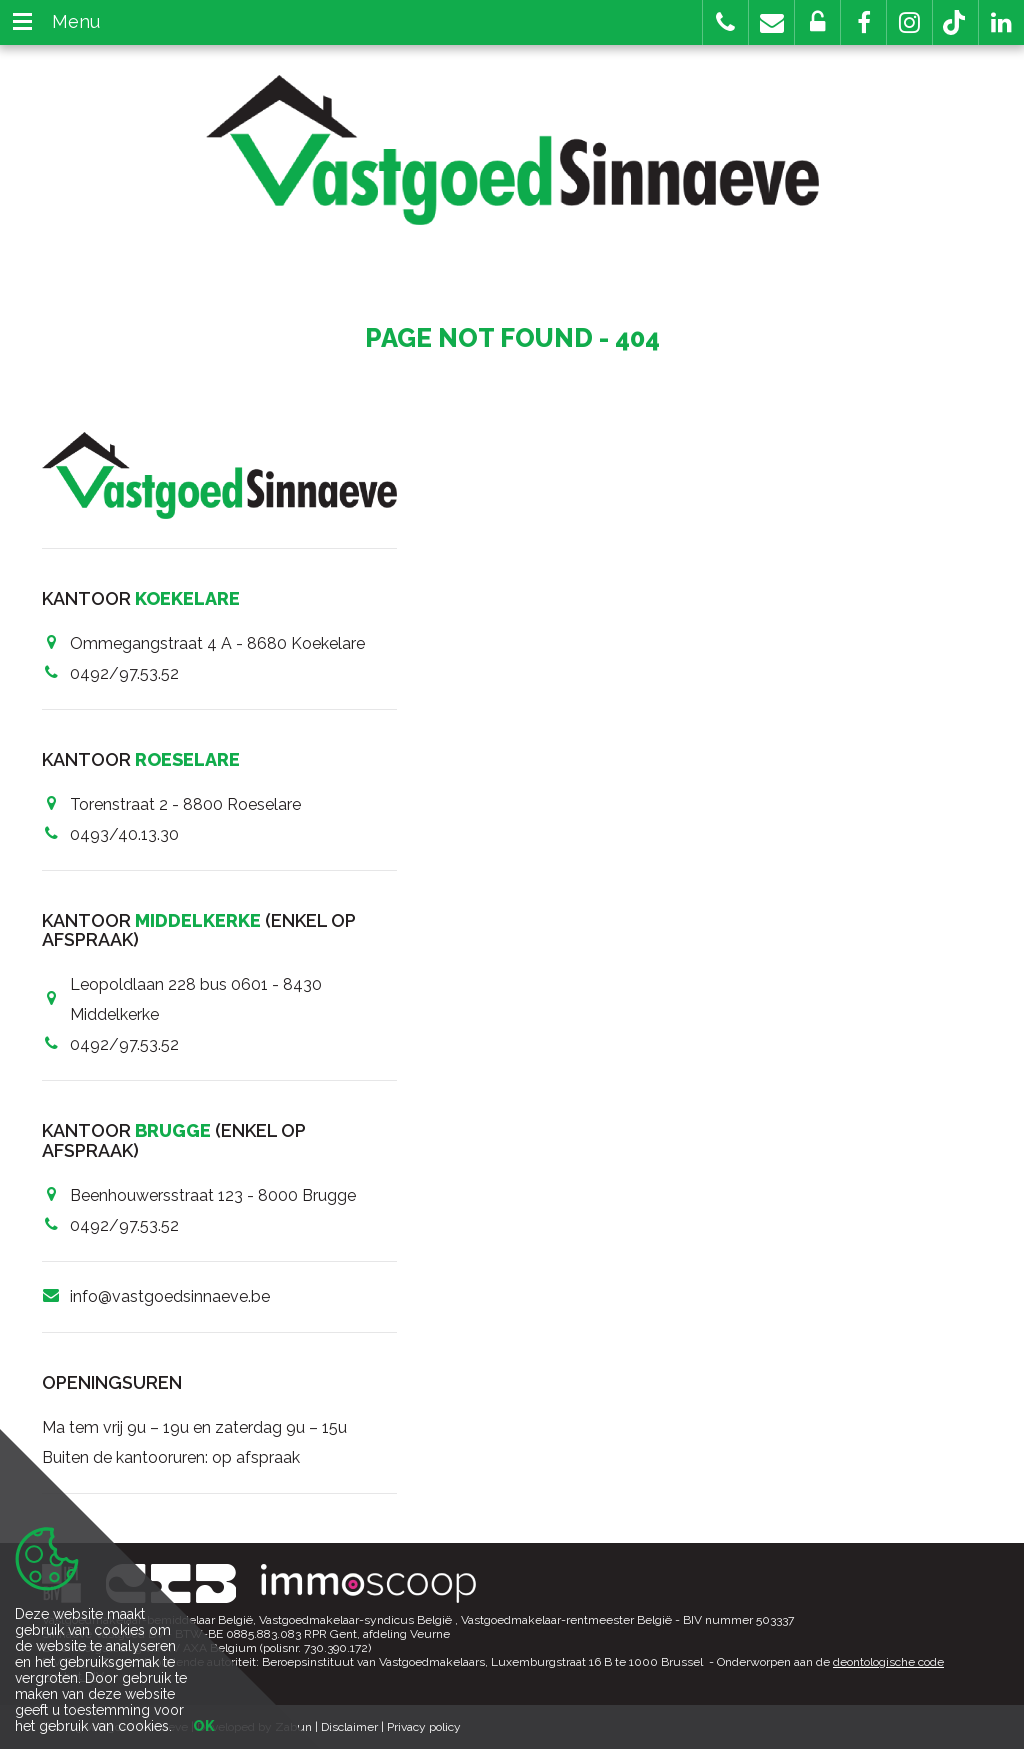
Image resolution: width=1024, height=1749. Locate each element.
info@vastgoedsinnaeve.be (170, 1296)
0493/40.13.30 (124, 834)
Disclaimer (349, 1727)
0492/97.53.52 (124, 673)
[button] (863, 22)
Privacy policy (424, 1727)
